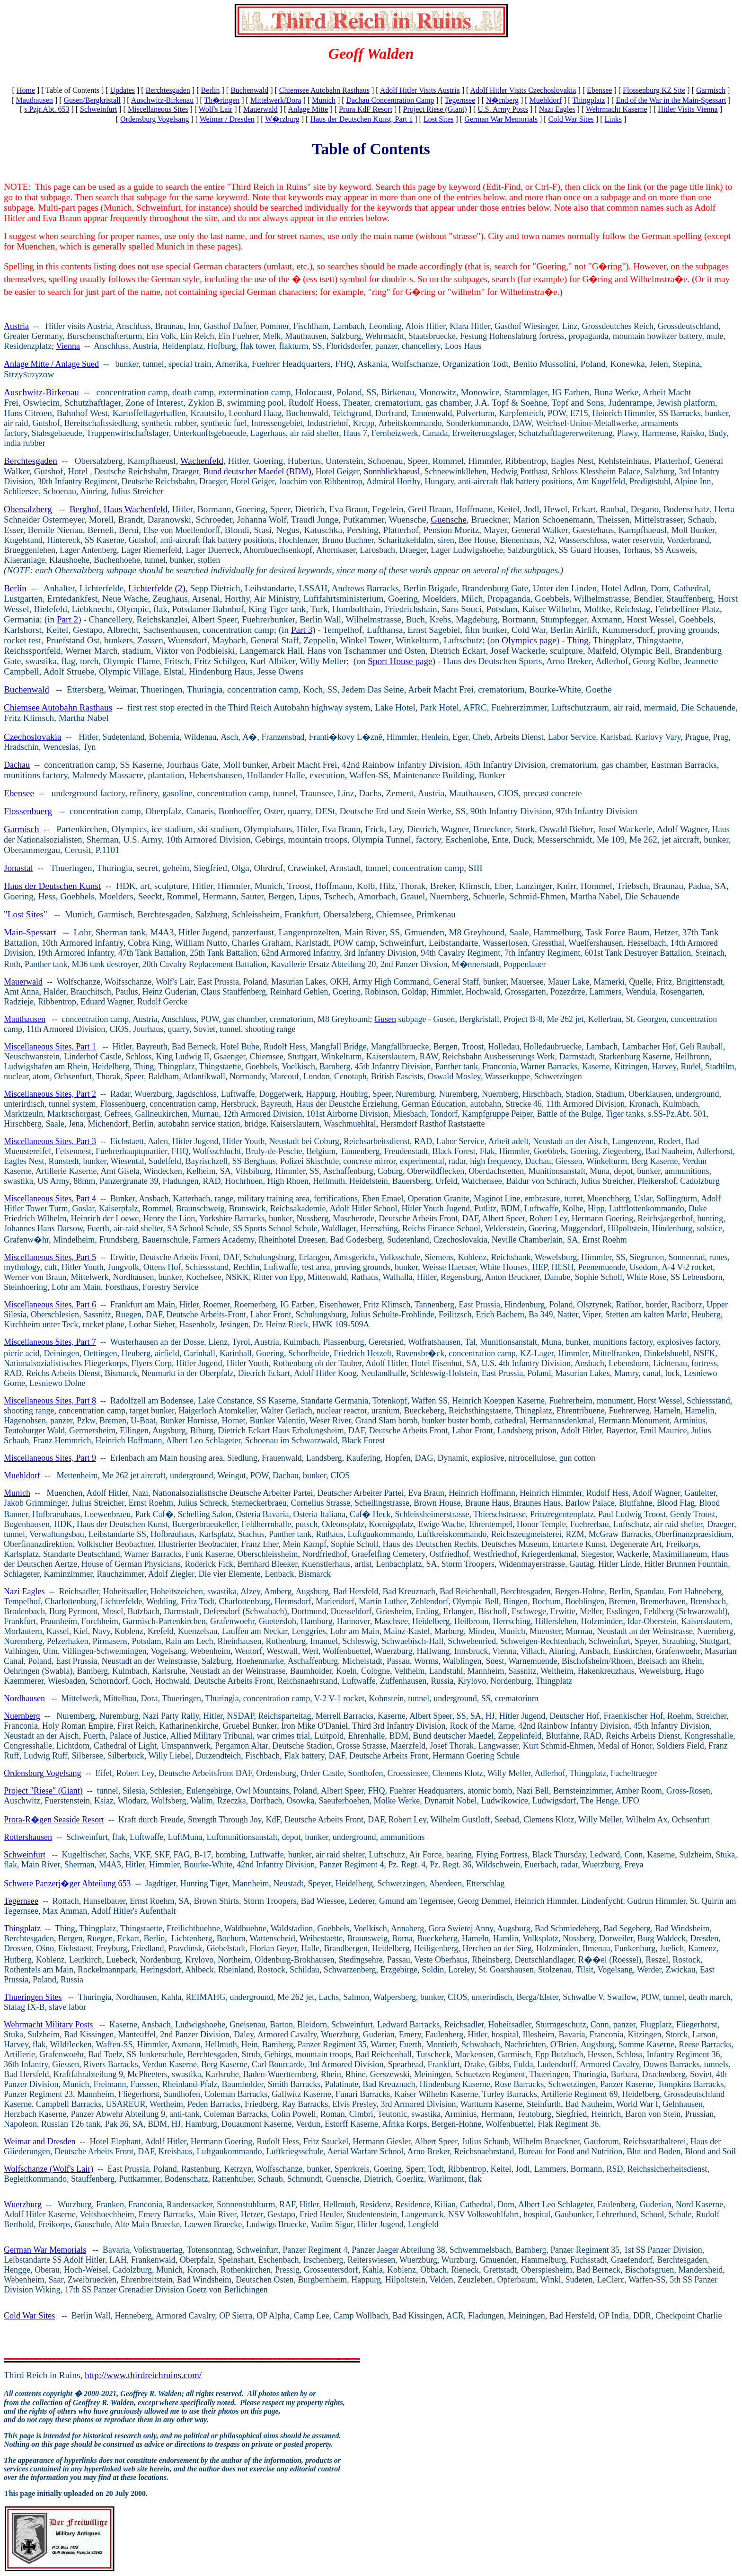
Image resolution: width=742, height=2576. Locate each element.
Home (26, 90)
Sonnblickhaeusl (391, 471)
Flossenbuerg (28, 811)
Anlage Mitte (308, 109)
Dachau (17, 765)
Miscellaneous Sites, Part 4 (50, 1198)
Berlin (210, 90)
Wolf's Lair (215, 109)
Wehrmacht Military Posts (48, 2024)
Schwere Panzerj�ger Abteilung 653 (67, 1883)
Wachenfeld (201, 461)
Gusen (385, 1019)
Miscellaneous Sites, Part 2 (50, 1094)
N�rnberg (502, 100)
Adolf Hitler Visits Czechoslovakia (523, 90)
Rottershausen (28, 1837)
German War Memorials (501, 119)
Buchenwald (249, 90)
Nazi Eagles (557, 109)
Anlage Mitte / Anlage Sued (51, 364)
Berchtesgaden (168, 90)
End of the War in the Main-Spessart (671, 100)
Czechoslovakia (32, 737)
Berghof (84, 509)
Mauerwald (260, 109)
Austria (16, 326)
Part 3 (301, 630)
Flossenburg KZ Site (654, 90)
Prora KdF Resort (365, 109)
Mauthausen (34, 100)
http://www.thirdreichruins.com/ (143, 2375)
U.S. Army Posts (502, 109)
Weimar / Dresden (227, 119)
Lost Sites (439, 119)
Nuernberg (22, 1716)
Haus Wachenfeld (136, 509)
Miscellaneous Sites (158, 109)
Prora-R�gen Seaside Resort (54, 1819)
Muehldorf (546, 100)
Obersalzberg (28, 509)
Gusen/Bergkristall (92, 100)
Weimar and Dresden (40, 2141)
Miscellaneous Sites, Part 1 (50, 1046)
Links (612, 119)
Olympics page (529, 640)
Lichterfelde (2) (157, 588)
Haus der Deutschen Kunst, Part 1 (361, 119)
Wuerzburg (23, 2204)
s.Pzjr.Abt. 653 (46, 109)
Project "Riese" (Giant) (43, 1790)
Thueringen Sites (33, 1997)
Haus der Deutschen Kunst (52, 886)
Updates (122, 90)
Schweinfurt (98, 109)
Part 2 (67, 619)
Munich (324, 100)
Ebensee (599, 90)
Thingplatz (588, 100)
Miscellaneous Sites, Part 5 (50, 1257)
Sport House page (400, 661)
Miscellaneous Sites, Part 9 (50, 1458)
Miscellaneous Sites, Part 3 (50, 1141)
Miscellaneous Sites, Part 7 (50, 1342)
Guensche (449, 519)
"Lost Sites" (25, 914)
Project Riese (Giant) (435, 109)
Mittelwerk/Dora (275, 100)
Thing (578, 640)
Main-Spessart (30, 932)
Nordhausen (24, 1698)
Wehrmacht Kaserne (616, 109)
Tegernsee (460, 100)
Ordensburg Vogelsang (154, 119)
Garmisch (710, 90)
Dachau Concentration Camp (390, 100)
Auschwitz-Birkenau (162, 100)
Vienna (68, 346)
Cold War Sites (571, 119)
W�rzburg (282, 119)
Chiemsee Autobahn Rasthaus (324, 90)
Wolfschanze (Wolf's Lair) (48, 2169)
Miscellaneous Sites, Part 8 (50, 1400)
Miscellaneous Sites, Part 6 (50, 1304)
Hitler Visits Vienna (687, 109)
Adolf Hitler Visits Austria (420, 90)
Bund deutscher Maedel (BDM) (257, 471)
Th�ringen (222, 100)
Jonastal (18, 868)
